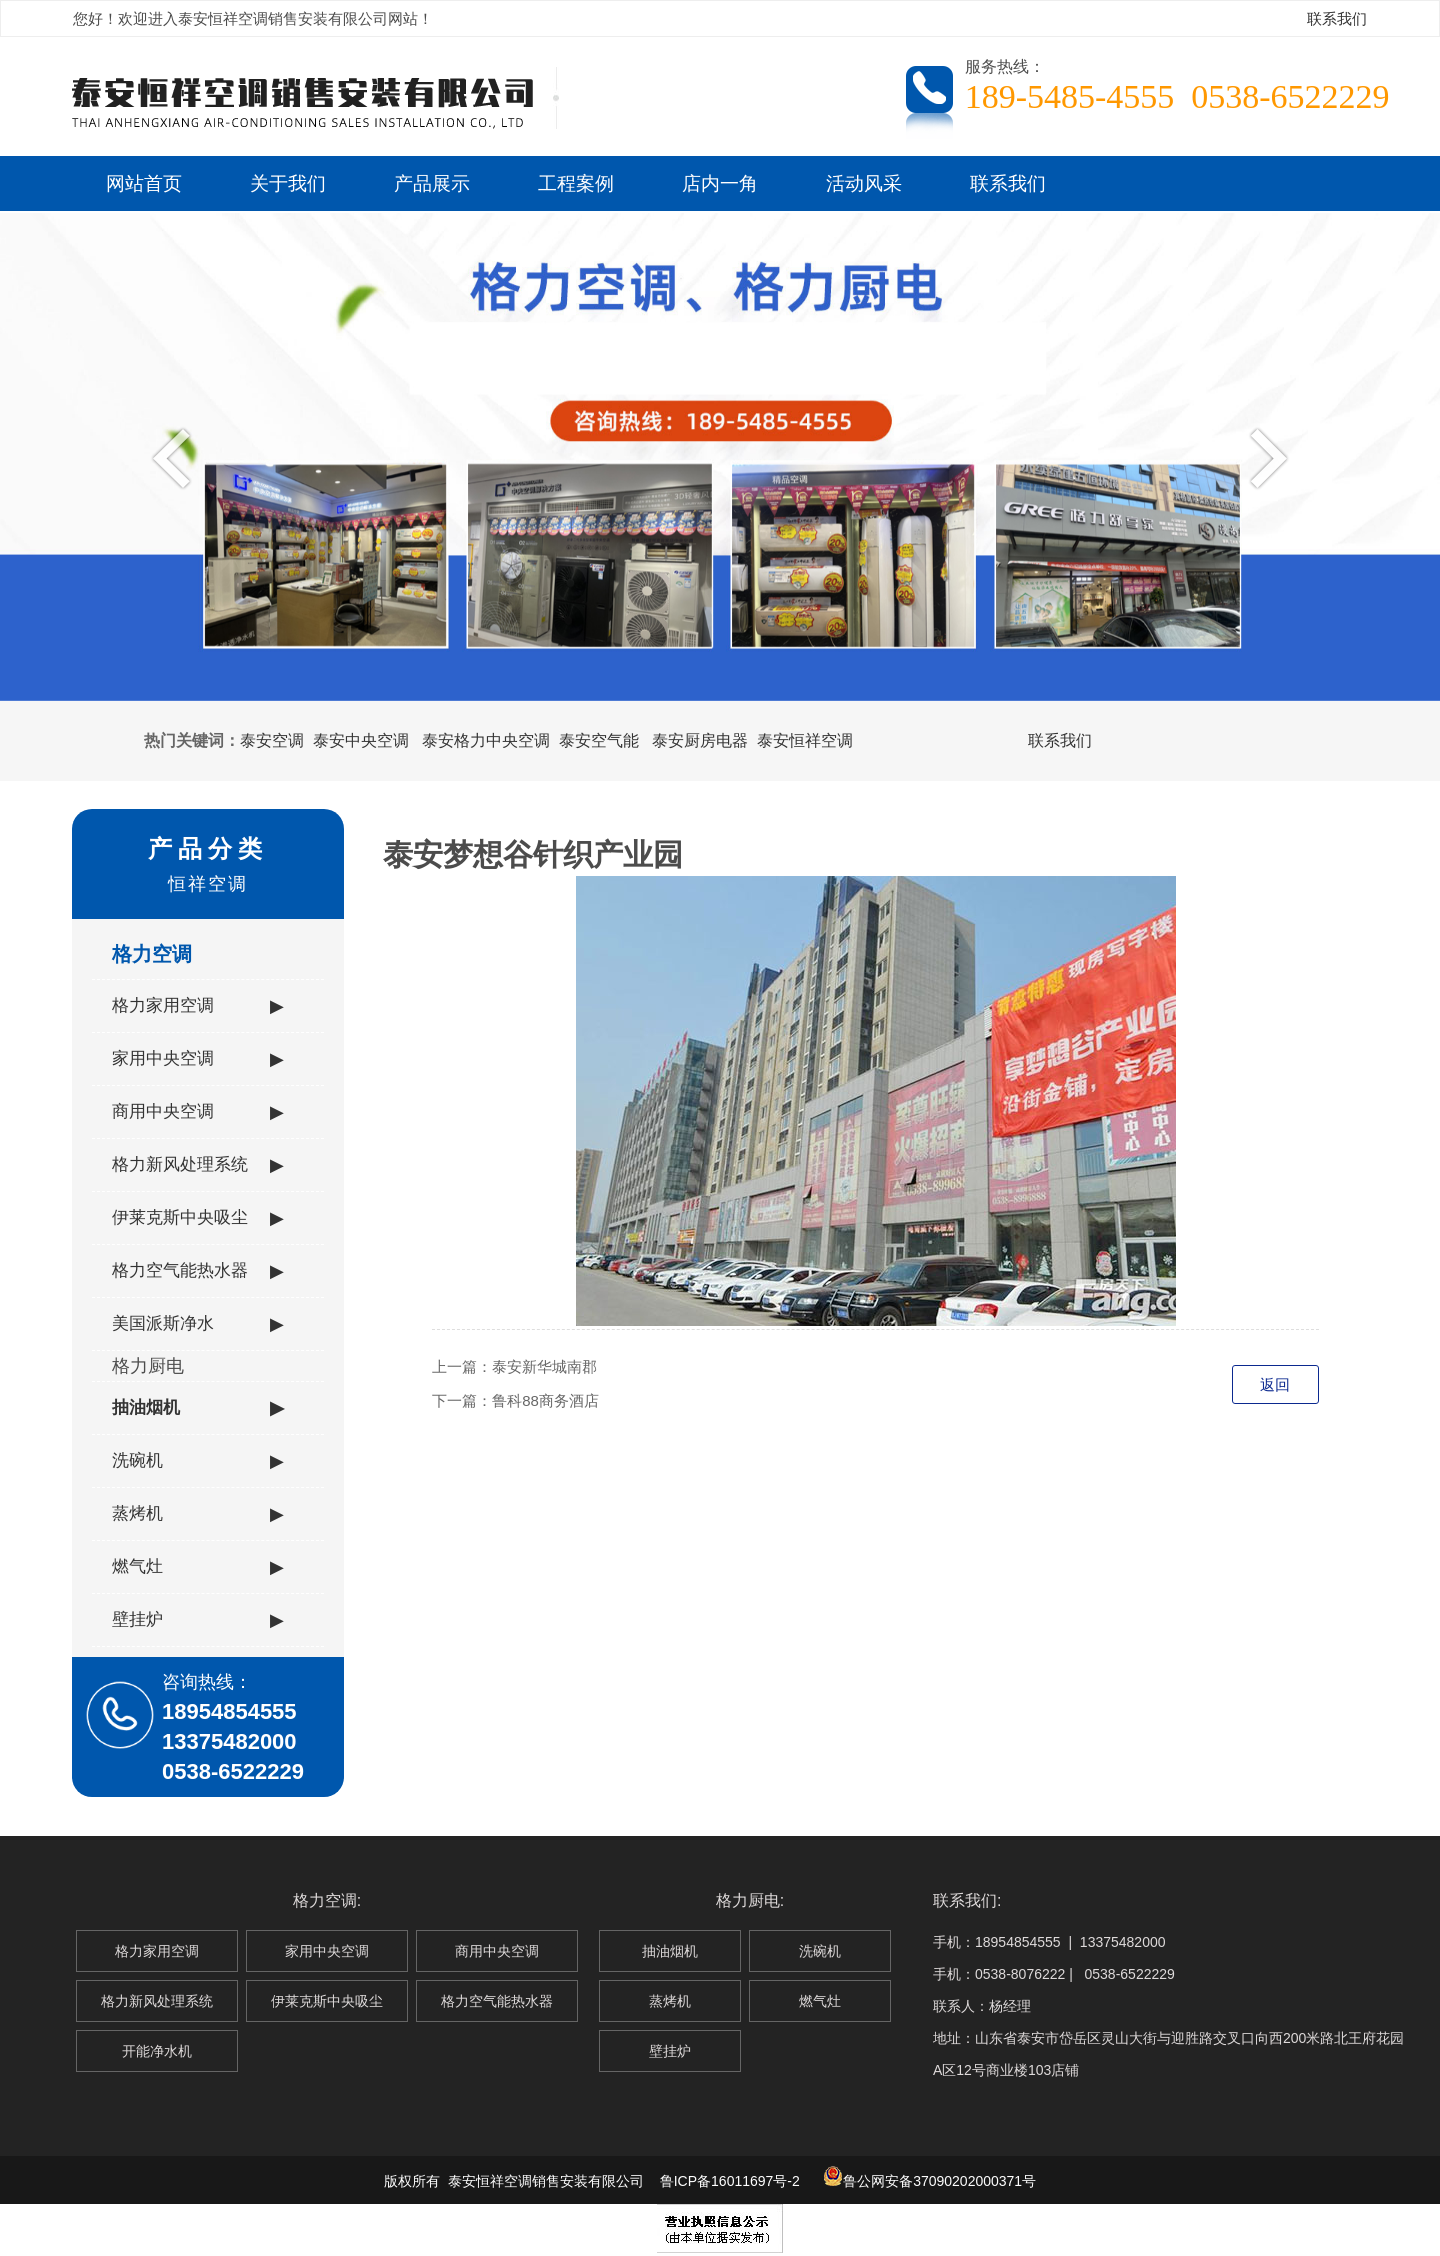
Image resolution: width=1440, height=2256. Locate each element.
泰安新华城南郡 (544, 1366)
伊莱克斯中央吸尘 (198, 1218)
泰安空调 (272, 740)
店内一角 (720, 183)
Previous (176, 457)
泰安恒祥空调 (805, 740)
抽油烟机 (198, 1408)
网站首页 (144, 183)
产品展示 (432, 183)
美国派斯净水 (198, 1324)
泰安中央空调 (361, 740)
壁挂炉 (198, 1620)
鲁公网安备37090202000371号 (929, 2181)
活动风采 (864, 183)
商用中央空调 (198, 1112)
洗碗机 (198, 1461)
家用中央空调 (198, 1059)
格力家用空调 (198, 1006)
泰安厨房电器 (700, 740)
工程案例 (576, 183)
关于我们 (288, 183)
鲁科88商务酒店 (545, 1400)
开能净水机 (157, 2051)
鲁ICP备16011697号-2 (730, 2181)
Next (1263, 457)
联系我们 (1337, 18)
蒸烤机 (198, 1514)
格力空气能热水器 (198, 1271)
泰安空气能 (599, 740)
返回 (1275, 1384)
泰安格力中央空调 (486, 740)
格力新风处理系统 (198, 1165)
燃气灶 (198, 1567)
